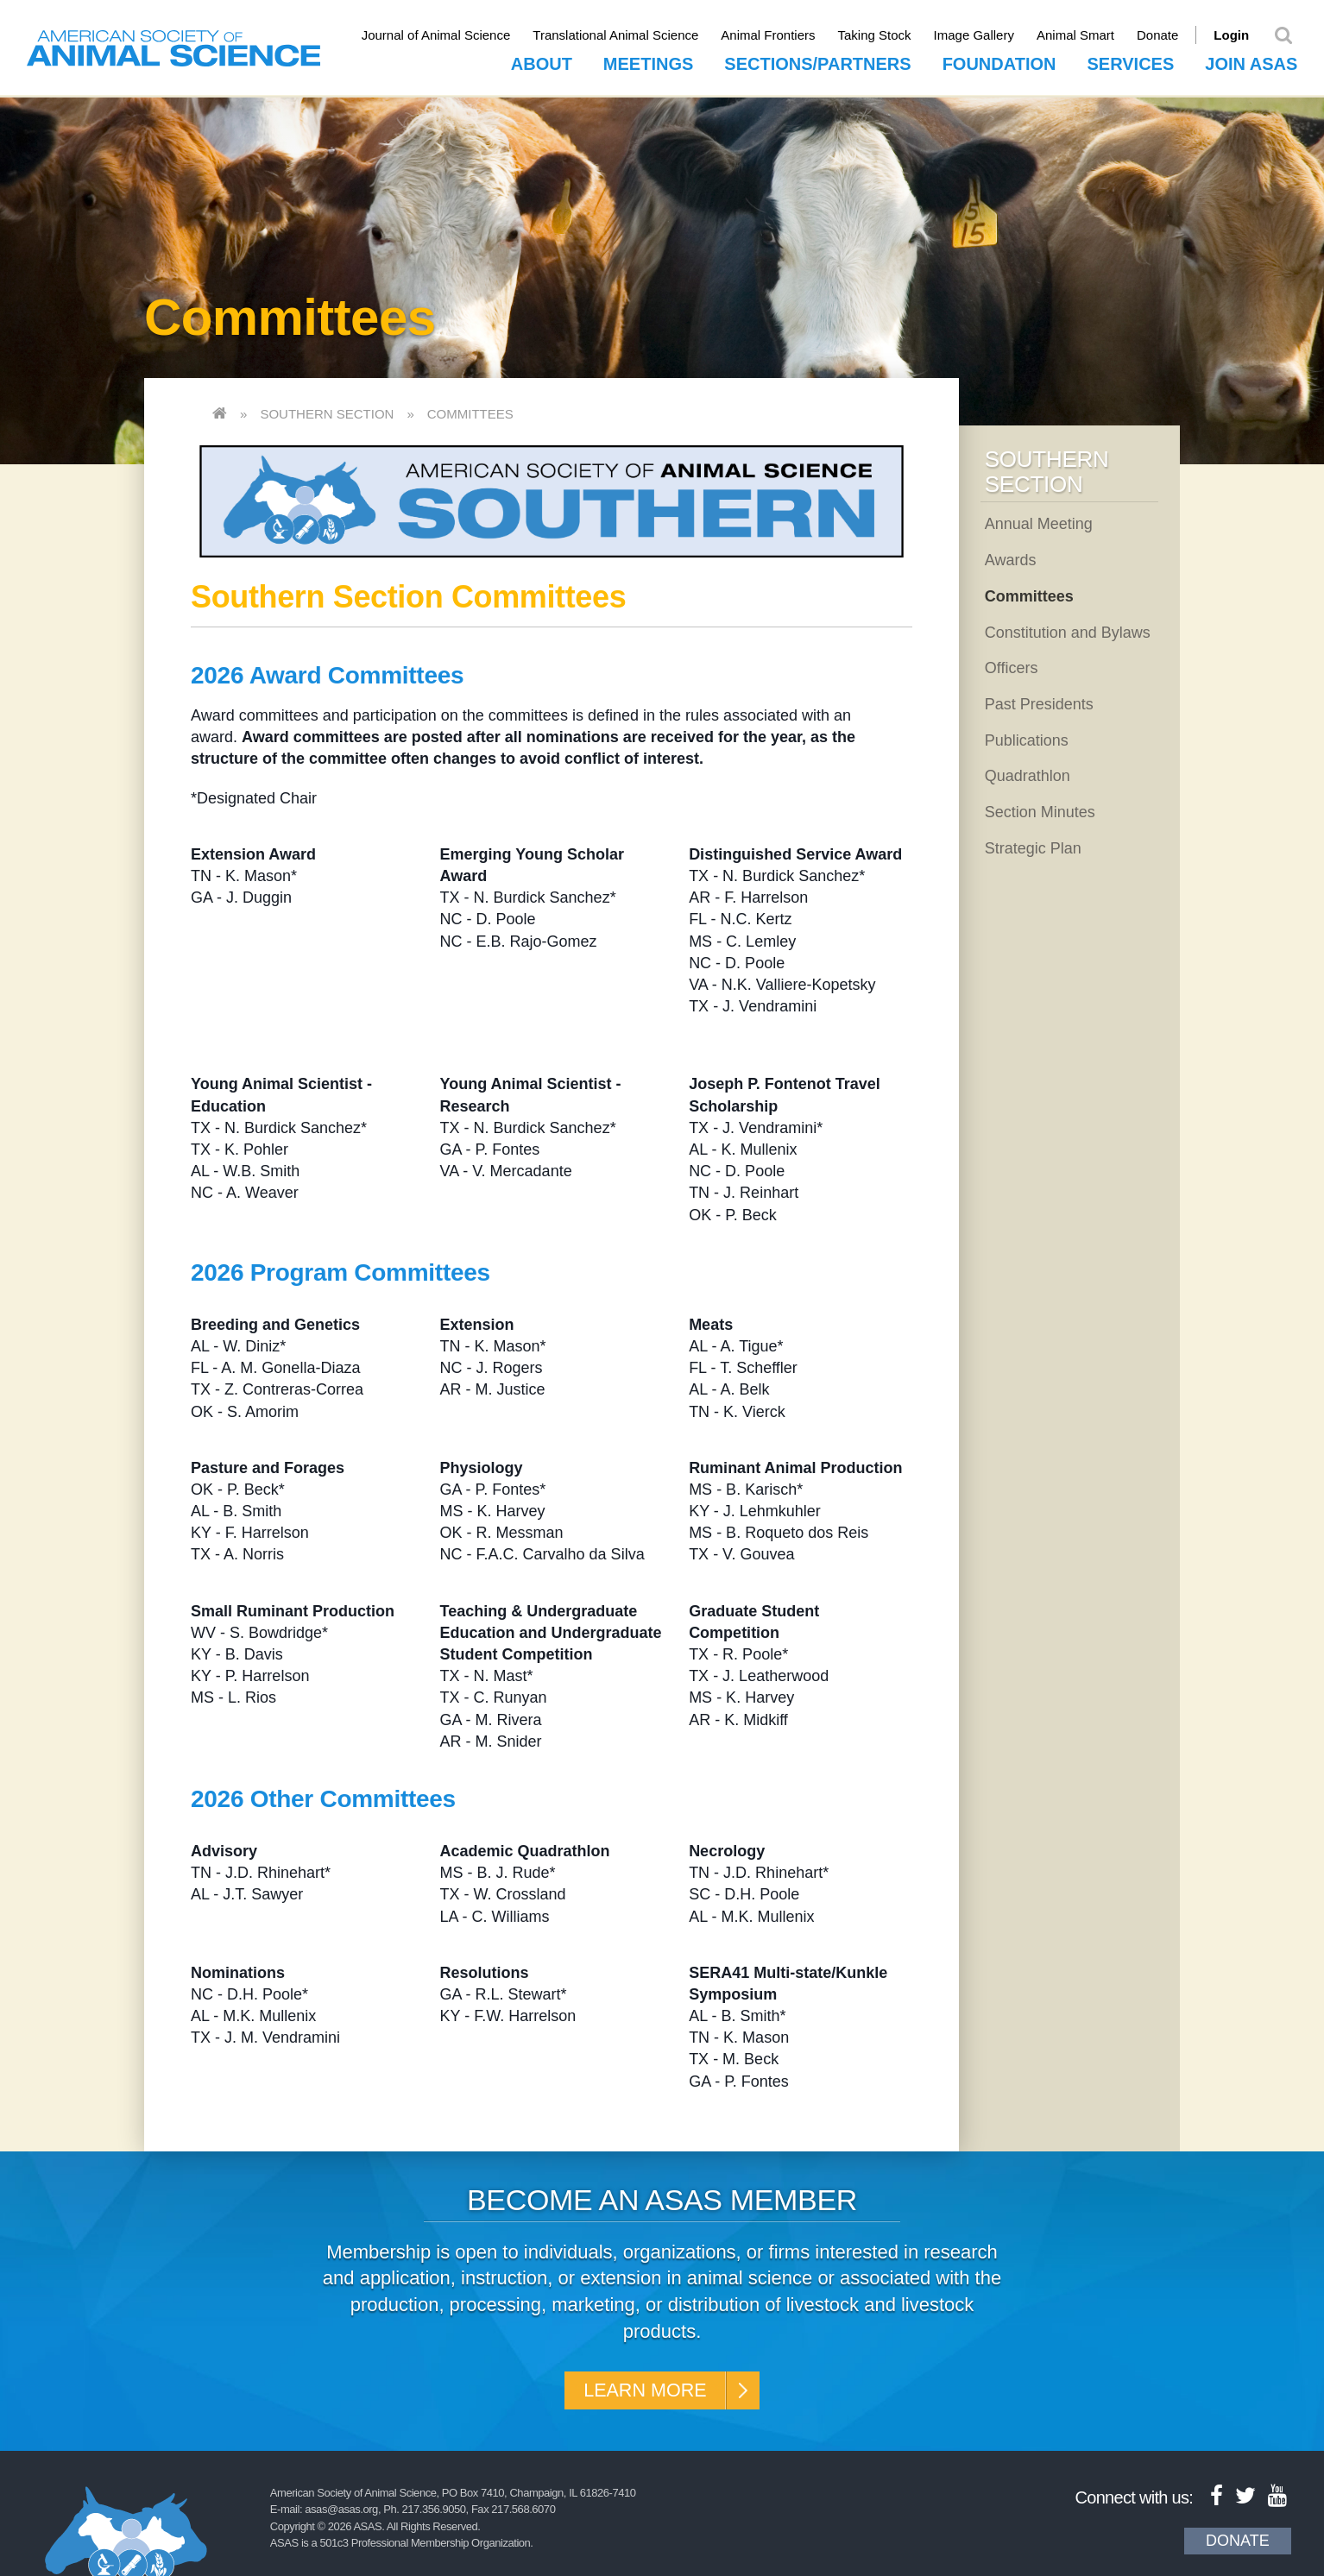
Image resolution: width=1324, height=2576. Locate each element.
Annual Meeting (1039, 522)
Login (1243, 35)
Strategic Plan (1033, 845)
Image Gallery (985, 35)
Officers (1011, 666)
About (541, 61)
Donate (1168, 35)
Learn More (642, 2390)
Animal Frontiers (780, 35)
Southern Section (327, 412)
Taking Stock (886, 35)
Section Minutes (1040, 809)
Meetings (648, 61)
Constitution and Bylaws (1068, 630)
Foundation (999, 61)
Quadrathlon (1027, 774)
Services (1130, 61)
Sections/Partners (817, 61)
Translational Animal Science (627, 35)
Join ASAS (1251, 61)
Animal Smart (1086, 35)
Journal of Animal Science (447, 35)
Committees (470, 412)
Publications (1027, 737)
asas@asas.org (341, 2511)
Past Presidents (1039, 701)
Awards (1011, 557)
